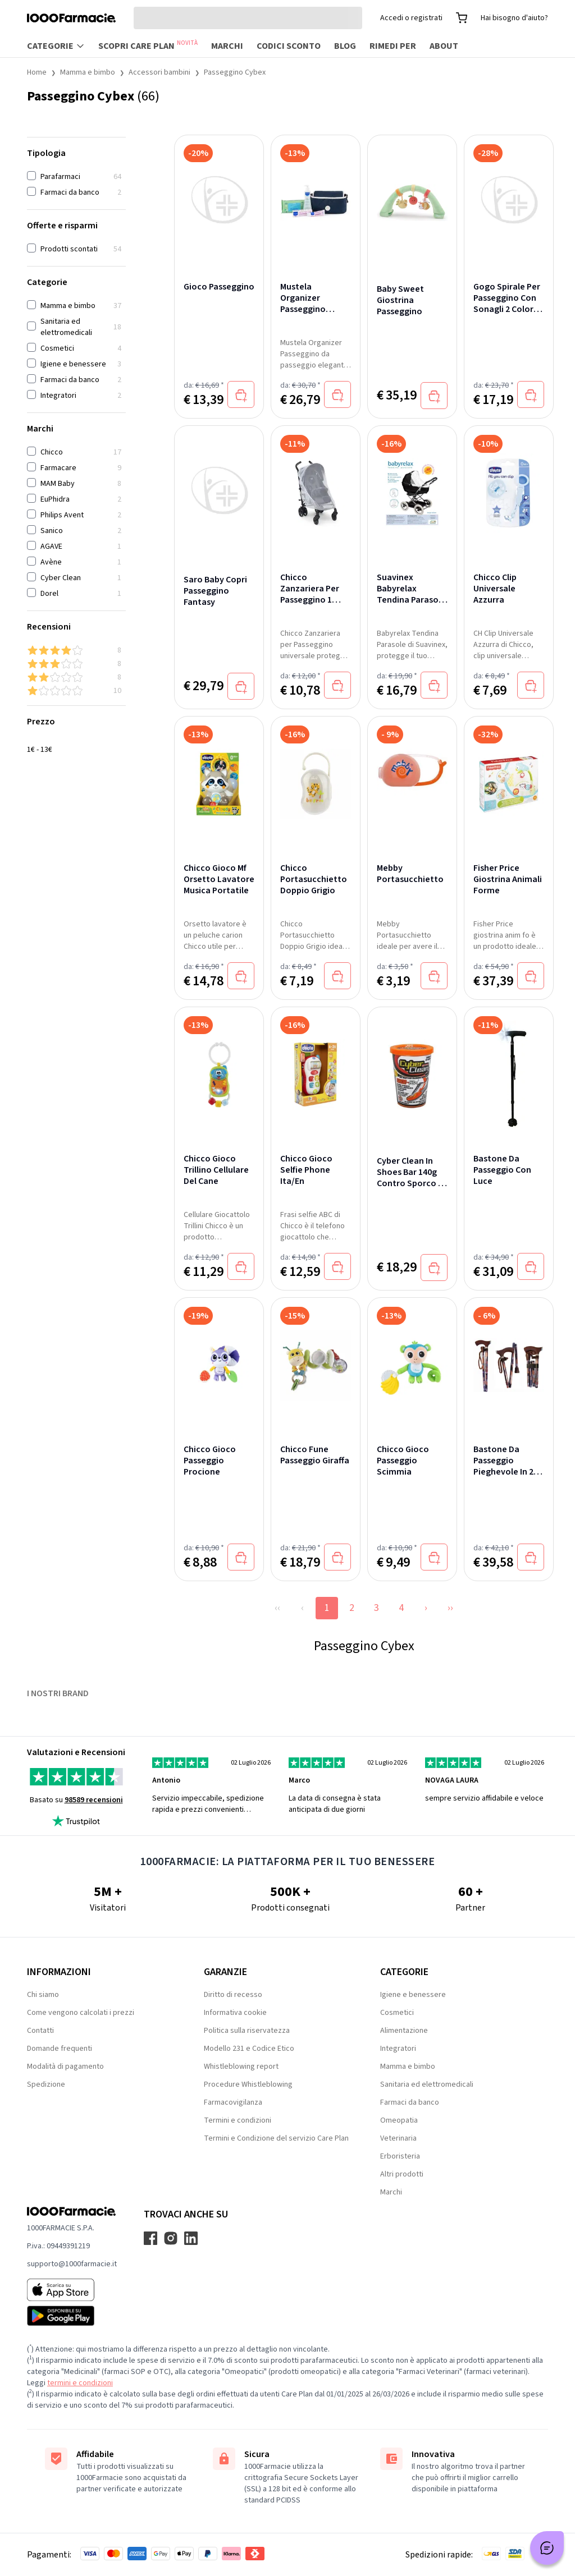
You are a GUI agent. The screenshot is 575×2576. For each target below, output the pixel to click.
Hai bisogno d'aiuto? (514, 18)
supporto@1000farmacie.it (72, 2264)
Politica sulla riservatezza (247, 2030)
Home (37, 72)
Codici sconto (289, 46)
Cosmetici (397, 2012)
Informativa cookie (235, 2012)
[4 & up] (76, 650)
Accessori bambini (159, 72)
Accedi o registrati (411, 18)
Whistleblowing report (241, 2066)
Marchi (227, 46)
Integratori (398, 2048)
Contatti (40, 2030)
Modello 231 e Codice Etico (249, 2048)
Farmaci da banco (409, 2102)
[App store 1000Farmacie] (72, 2290)
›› (450, 1608)
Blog (345, 46)
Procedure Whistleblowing (248, 2084)
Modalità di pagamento (65, 2066)
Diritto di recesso (233, 1994)
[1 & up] (76, 690)
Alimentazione (404, 2030)
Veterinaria (398, 2138)
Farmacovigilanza (233, 2102)
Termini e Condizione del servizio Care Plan (276, 2138)
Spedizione (46, 2084)
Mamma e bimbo (87, 72)
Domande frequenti (59, 2048)
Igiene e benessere (413, 1994)
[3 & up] (76, 663)
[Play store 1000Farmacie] (72, 2316)
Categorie (56, 46)
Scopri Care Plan (148, 45)
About (444, 46)
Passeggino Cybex (235, 72)
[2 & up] (76, 677)
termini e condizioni (80, 2383)
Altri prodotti (401, 2174)
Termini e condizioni (237, 2120)
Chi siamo (43, 1994)
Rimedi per (392, 46)
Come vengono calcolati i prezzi (80, 2012)
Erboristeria (400, 2156)
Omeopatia (399, 2120)
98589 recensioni (94, 1800)
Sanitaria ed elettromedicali (426, 2084)
